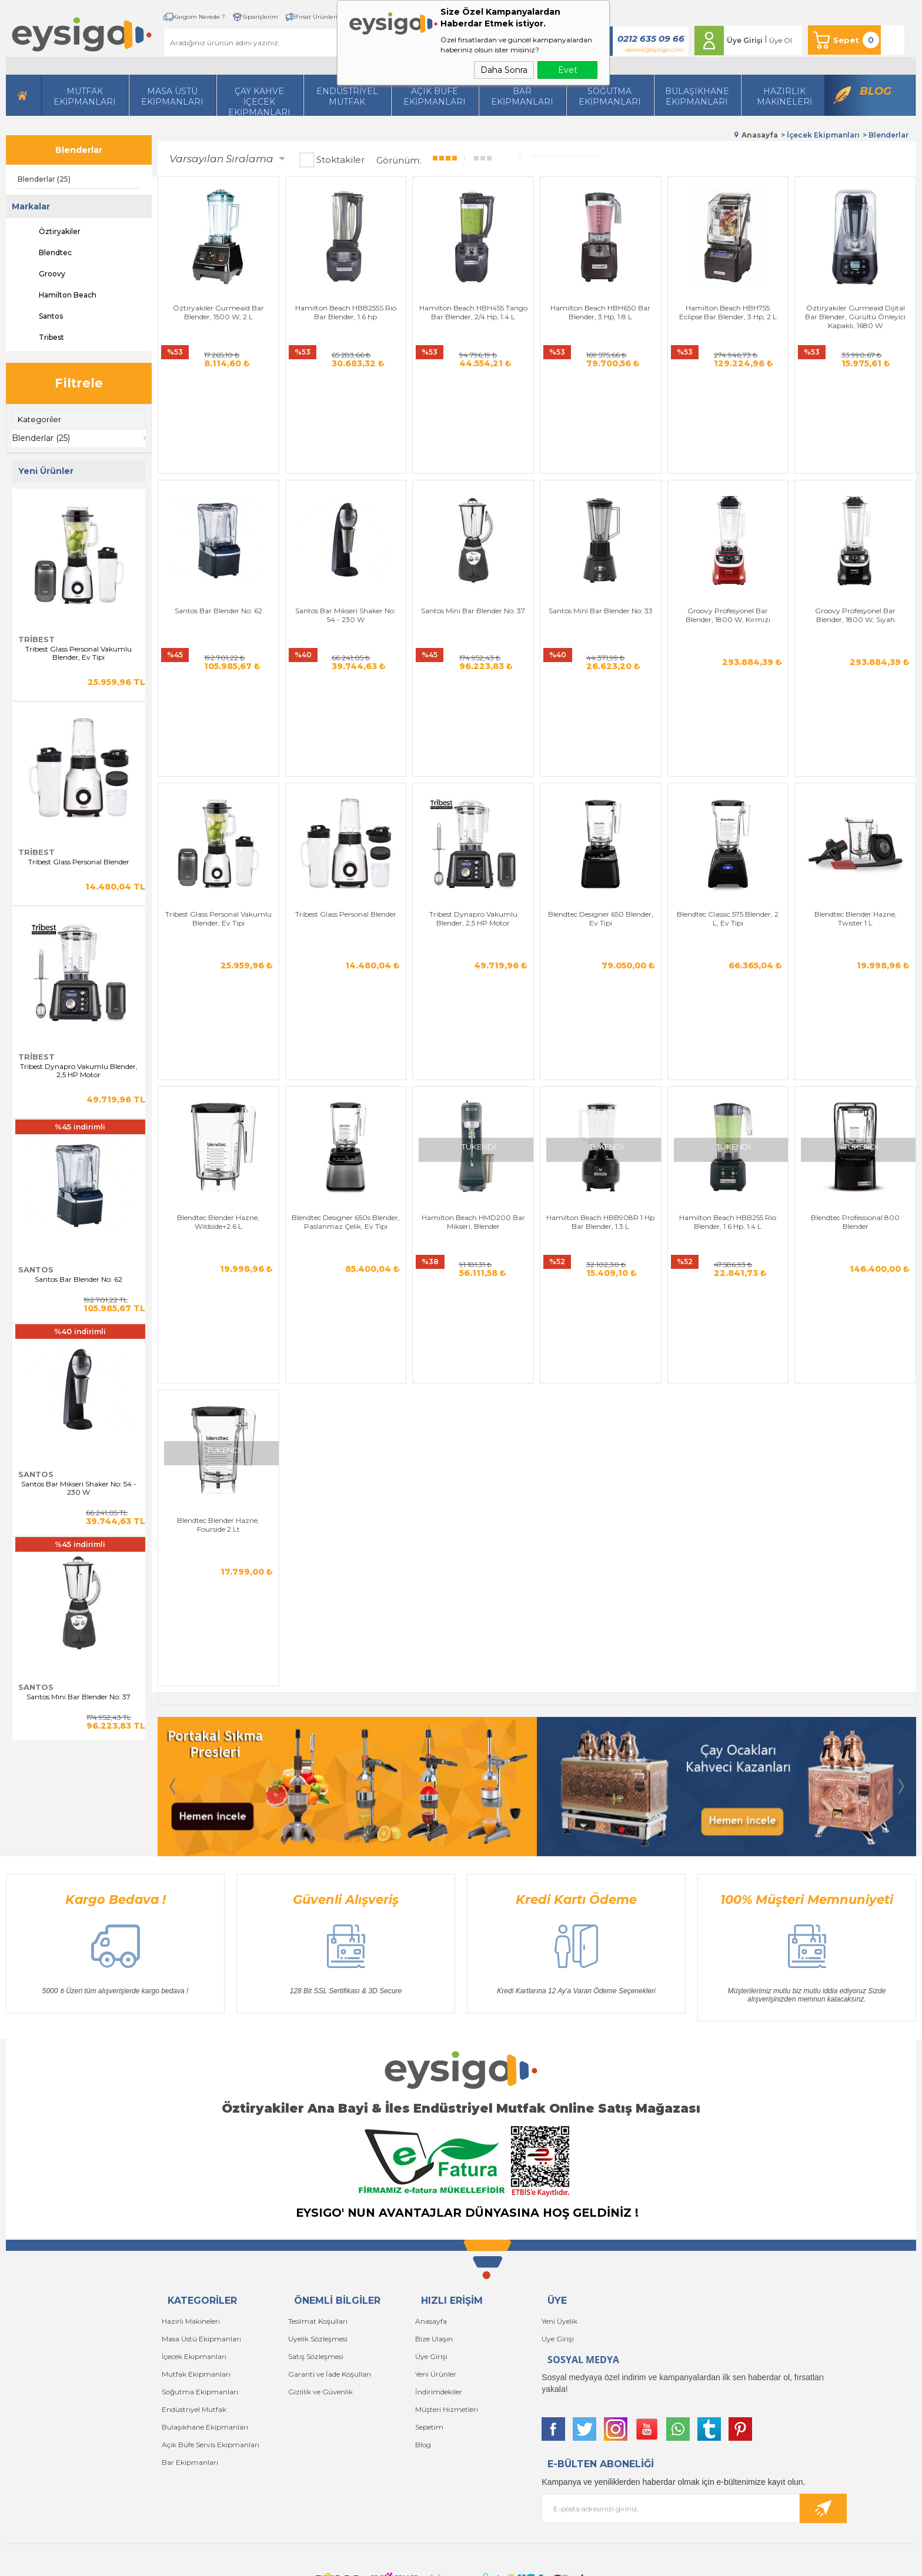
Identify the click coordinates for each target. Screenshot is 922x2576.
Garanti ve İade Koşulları (329, 2270)
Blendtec (45, 252)
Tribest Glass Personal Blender (78, 862)
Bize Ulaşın (434, 2235)
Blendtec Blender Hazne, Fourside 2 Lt (218, 1254)
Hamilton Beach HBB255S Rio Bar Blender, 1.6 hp (345, 312)
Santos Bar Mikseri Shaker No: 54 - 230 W (78, 1488)
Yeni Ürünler (435, 2270)
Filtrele (79, 383)
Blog (875, 91)
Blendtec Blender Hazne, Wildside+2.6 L (218, 1019)
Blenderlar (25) (44, 179)
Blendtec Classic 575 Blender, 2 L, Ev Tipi (728, 783)
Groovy (41, 274)
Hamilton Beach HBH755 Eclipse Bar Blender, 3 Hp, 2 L (728, 312)
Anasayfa (431, 2217)
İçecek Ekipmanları (194, 2252)
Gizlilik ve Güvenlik (320, 2288)
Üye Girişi (745, 40)
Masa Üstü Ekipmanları (172, 96)
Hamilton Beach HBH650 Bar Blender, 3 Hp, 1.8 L (600, 312)
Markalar (31, 206)
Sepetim (429, 2323)
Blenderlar (78, 150)
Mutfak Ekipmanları (85, 96)
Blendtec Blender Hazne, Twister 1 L (855, 783)
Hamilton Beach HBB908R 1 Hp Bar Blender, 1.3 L (600, 1019)
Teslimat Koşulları (318, 2217)
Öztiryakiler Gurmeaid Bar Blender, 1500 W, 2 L (218, 312)
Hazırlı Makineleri (191, 2217)
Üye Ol (780, 40)
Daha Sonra (503, 70)
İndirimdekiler (438, 2288)
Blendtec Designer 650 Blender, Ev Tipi (600, 783)
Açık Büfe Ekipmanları (434, 96)
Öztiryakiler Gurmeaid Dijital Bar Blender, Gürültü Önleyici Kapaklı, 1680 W (855, 316)
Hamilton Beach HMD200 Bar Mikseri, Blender (473, 1019)
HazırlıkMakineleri (784, 96)
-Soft (397, 2561)
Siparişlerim (260, 17)
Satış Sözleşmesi (315, 2252)
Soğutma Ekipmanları (610, 96)
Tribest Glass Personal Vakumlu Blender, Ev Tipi (78, 653)
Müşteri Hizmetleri (446, 2305)
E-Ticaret (426, 2561)
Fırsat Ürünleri (316, 17)
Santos (40, 316)
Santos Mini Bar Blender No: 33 (601, 543)
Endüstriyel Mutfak (347, 96)
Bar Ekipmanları (190, 2358)
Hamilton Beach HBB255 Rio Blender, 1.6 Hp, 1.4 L (727, 1019)
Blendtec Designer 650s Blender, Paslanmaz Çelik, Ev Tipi (346, 1019)
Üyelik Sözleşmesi (318, 2235)
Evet (567, 70)
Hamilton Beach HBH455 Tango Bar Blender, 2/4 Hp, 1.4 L (473, 312)
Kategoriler (39, 419)
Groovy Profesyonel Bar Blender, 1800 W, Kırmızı (728, 547)
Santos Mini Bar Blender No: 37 (78, 1697)
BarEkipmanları (522, 96)
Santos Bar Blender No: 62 (78, 1279)
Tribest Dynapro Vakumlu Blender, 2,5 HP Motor (79, 1071)
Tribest (41, 337)
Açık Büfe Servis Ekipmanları (210, 2341)
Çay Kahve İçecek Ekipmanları (259, 101)
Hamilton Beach (57, 295)
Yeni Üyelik (559, 2217)
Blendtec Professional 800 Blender (855, 1019)
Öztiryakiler (49, 231)
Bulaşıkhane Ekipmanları (697, 96)
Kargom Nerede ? (199, 17)
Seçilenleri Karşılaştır (558, 155)
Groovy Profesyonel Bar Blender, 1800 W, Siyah (855, 547)
